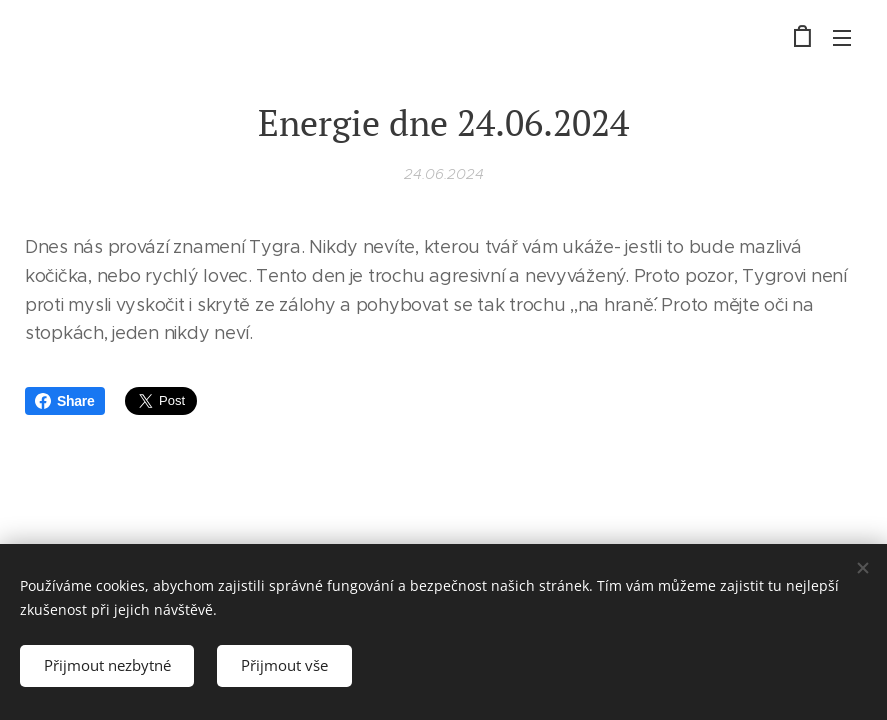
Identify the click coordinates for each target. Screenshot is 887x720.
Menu (842, 38)
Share (65, 401)
